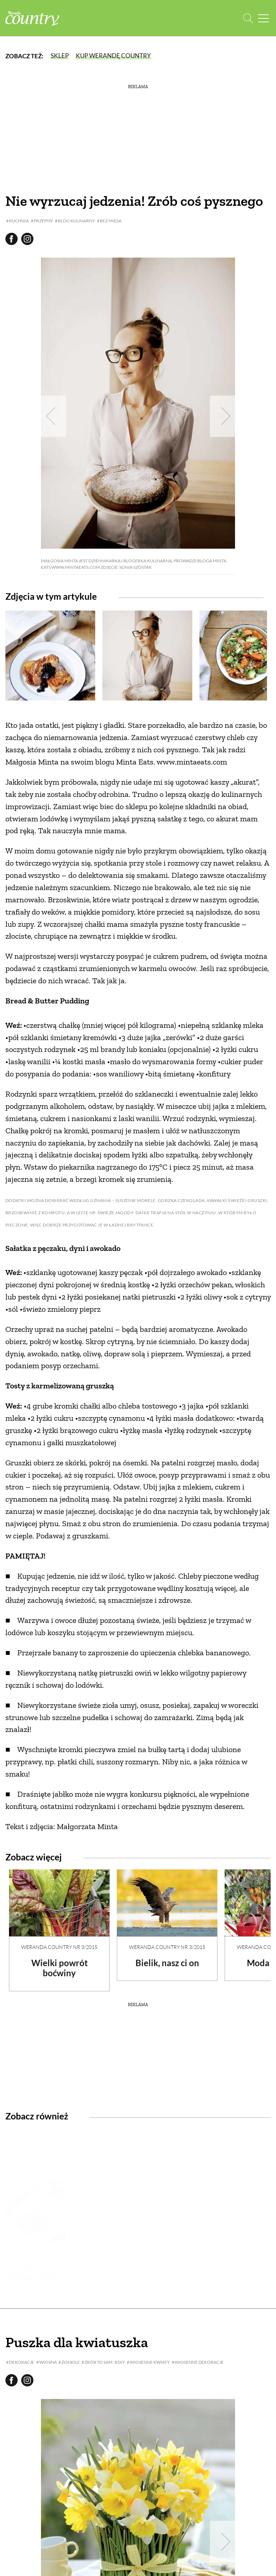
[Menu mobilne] (263, 18)
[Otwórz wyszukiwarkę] (248, 18)
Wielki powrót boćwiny (59, 1968)
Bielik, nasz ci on (167, 1963)
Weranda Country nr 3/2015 (59, 1947)
